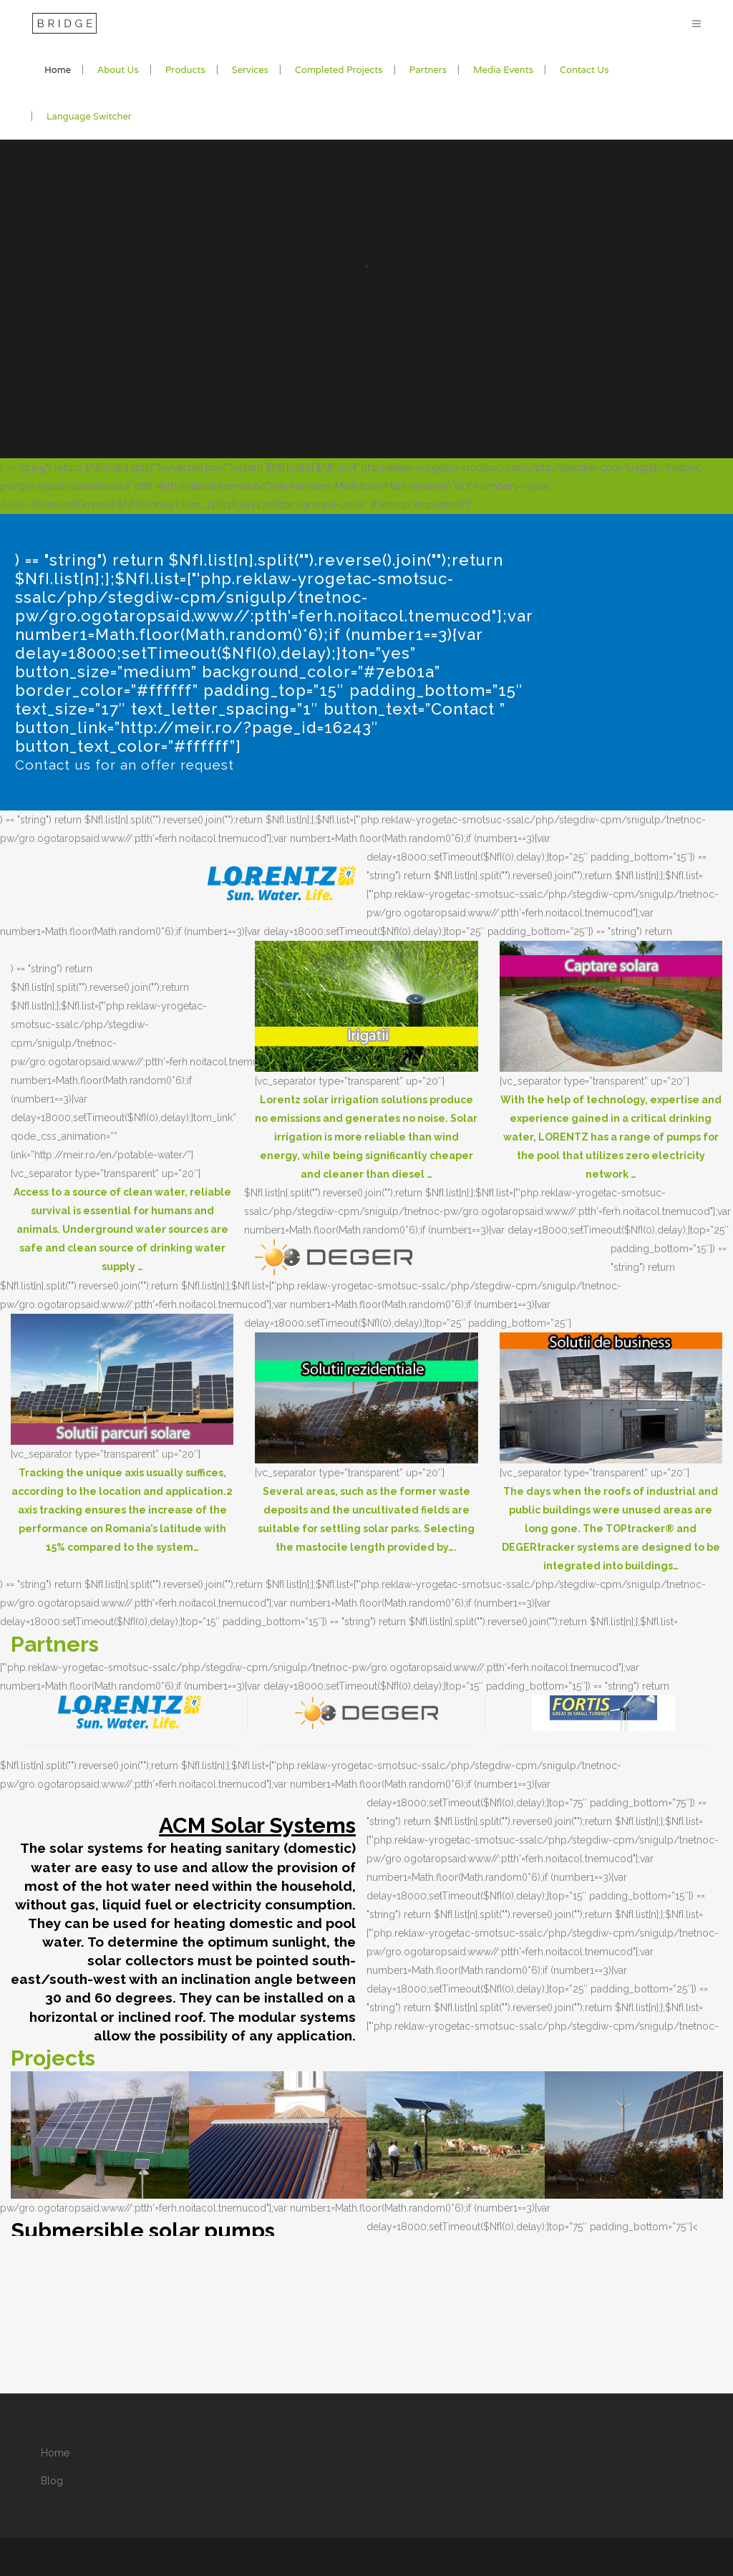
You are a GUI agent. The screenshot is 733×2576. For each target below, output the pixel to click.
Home (55, 2453)
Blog (52, 2481)
